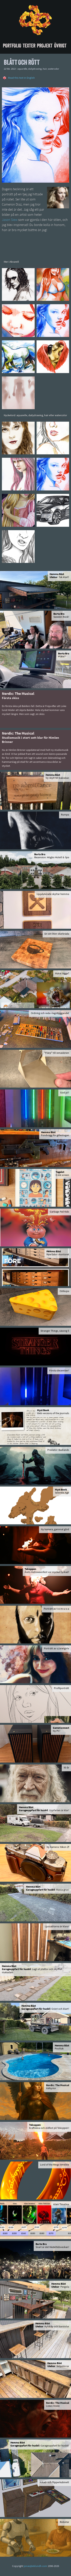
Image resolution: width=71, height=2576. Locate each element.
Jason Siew (9, 220)
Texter (29, 45)
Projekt (44, 45)
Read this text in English (21, 78)
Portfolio (12, 45)
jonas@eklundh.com (35, 2566)
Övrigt (60, 45)
